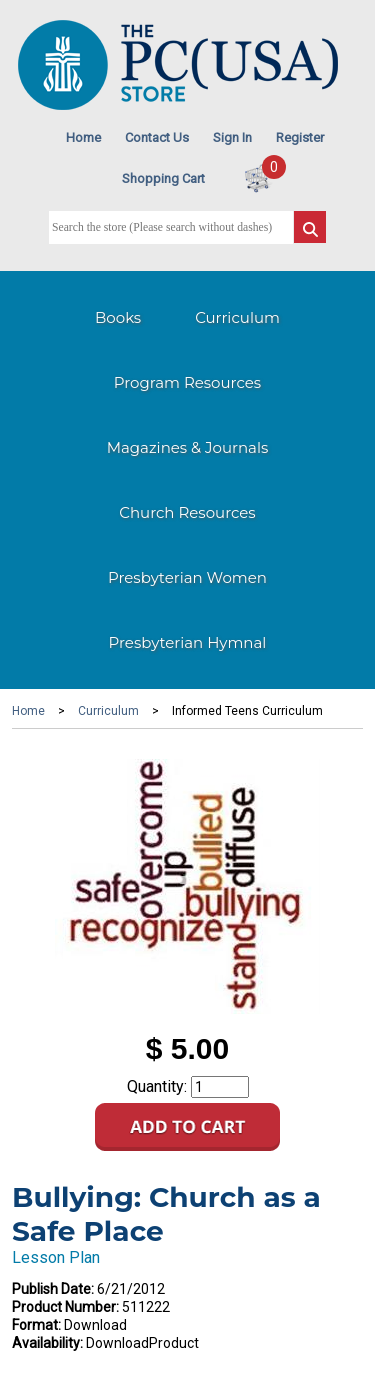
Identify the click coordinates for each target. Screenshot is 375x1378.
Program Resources (187, 382)
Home (83, 137)
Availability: (47, 1343)
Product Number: (65, 1307)
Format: (36, 1325)
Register (300, 137)
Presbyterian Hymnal (188, 642)
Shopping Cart (163, 178)
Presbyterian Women (187, 577)
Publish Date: (53, 1289)
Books (118, 317)
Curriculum (237, 317)
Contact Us (157, 137)
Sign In (232, 137)
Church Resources (187, 512)
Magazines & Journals (188, 447)
